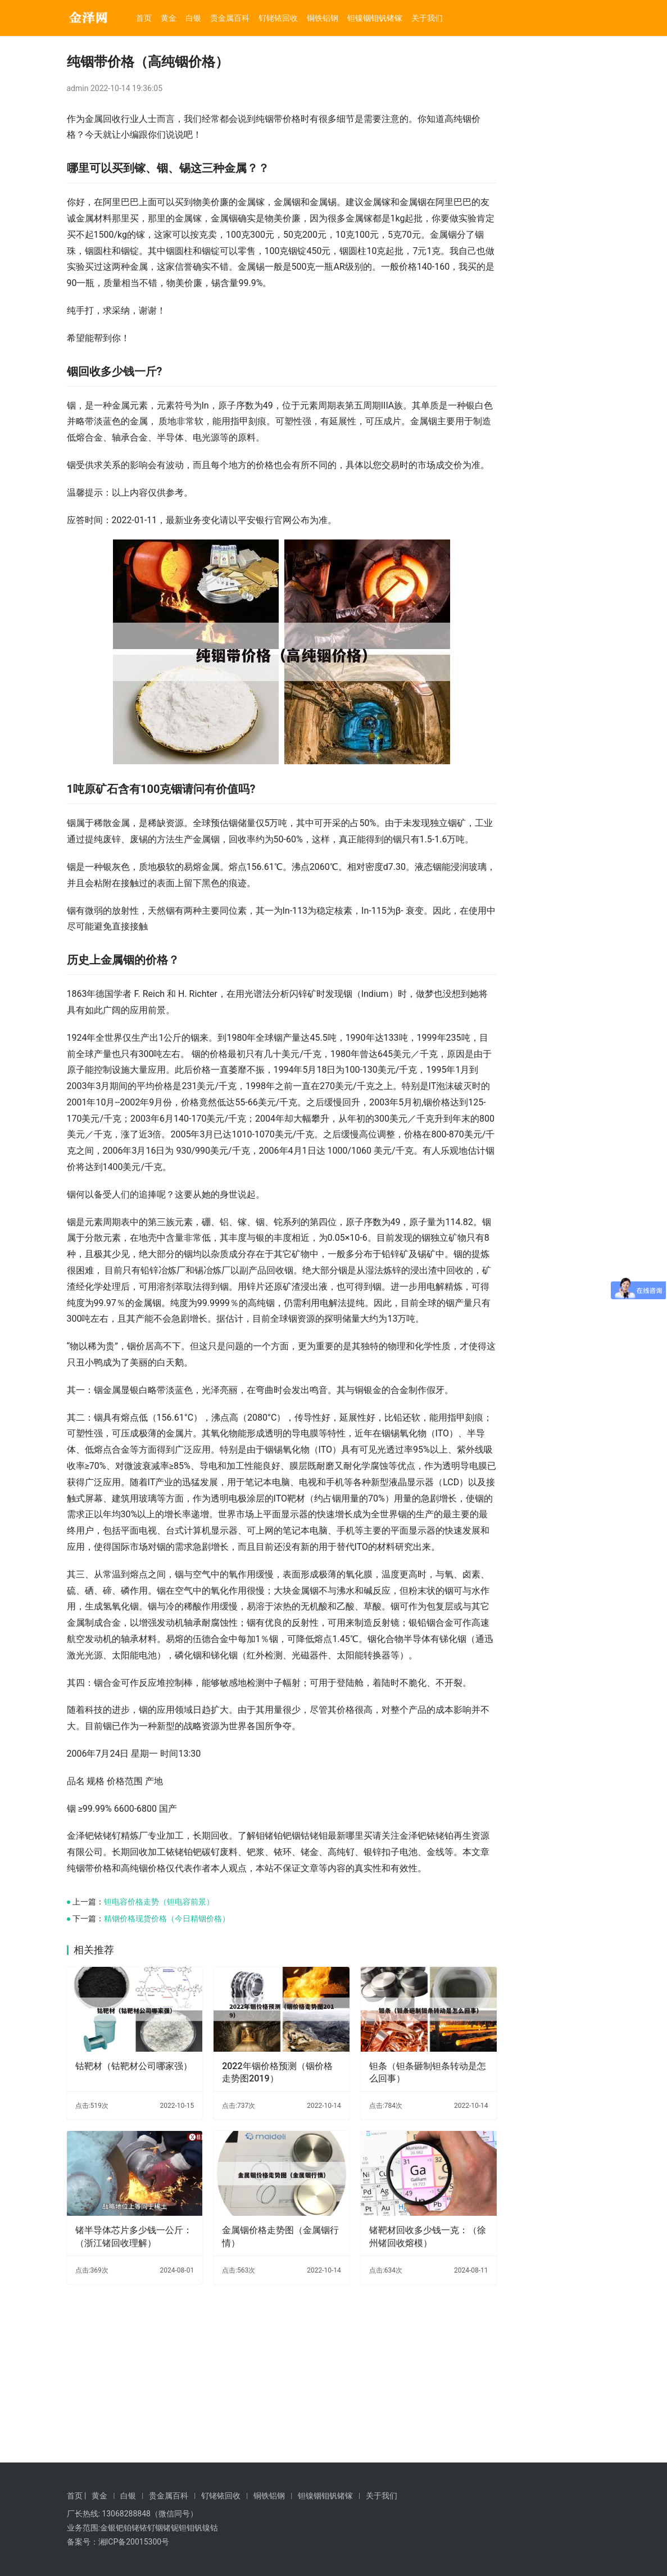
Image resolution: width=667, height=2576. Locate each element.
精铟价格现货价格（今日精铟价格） (167, 2096)
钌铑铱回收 (278, 17)
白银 (193, 17)
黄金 (168, 17)
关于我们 (427, 17)
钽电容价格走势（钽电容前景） (159, 2079)
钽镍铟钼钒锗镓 (374, 17)
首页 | (77, 2495)
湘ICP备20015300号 (134, 2541)
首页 (144, 17)
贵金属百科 (229, 17)
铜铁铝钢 (322, 17)
